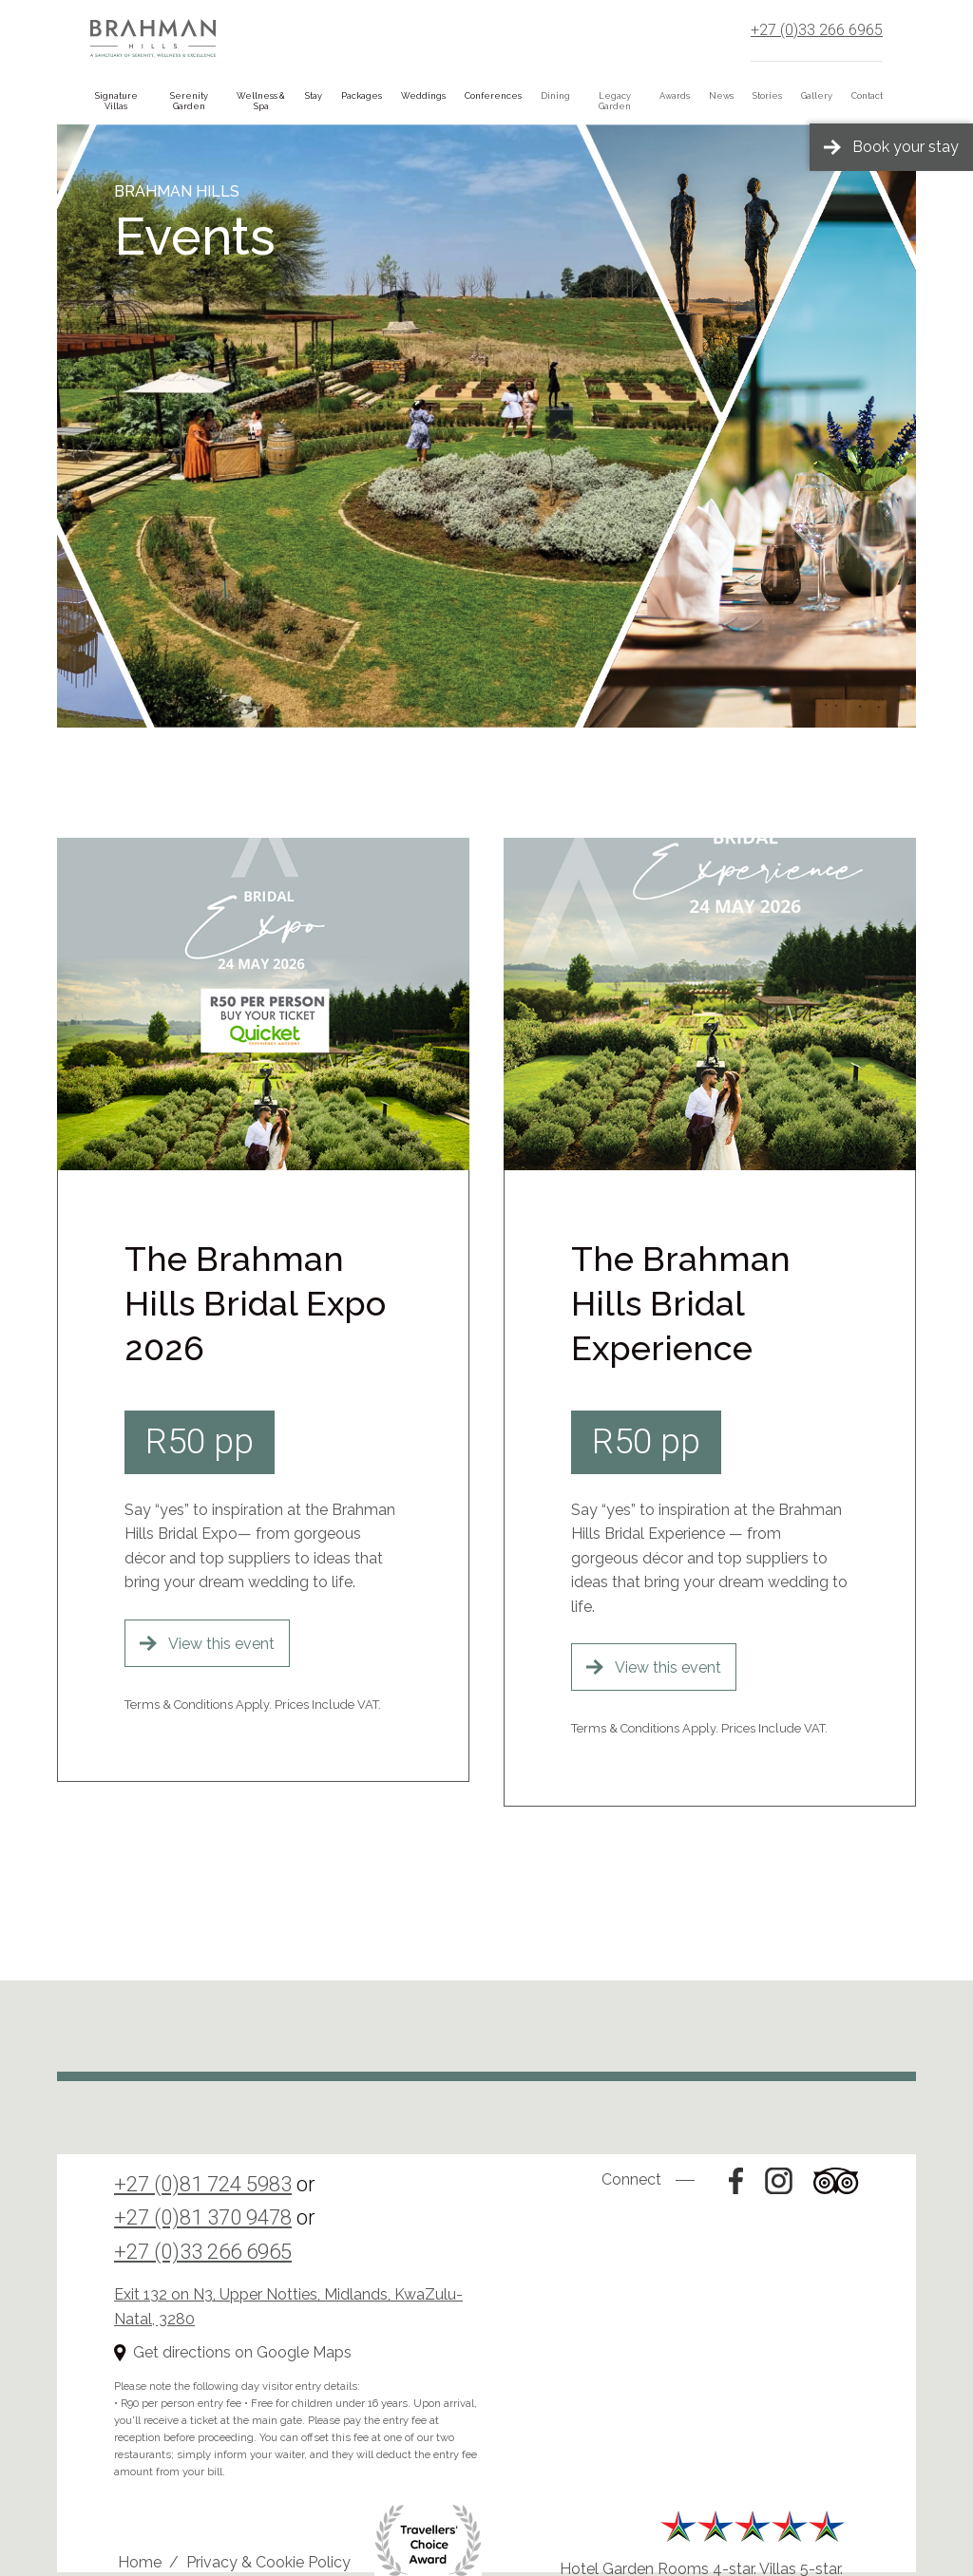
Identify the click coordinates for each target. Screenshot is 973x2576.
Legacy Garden (615, 100)
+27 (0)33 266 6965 (817, 30)
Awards (674, 95)
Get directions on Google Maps (242, 2352)
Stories (767, 95)
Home (140, 2562)
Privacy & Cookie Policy (268, 2562)
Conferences (493, 95)
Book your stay (905, 147)
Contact (867, 95)
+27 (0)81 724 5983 (203, 2183)
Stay (313, 95)
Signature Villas (116, 100)
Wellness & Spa (261, 100)
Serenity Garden (189, 100)
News (721, 95)
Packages (361, 95)
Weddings (423, 95)
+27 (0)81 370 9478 (203, 2217)
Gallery (816, 95)
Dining (555, 95)
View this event (221, 1644)
